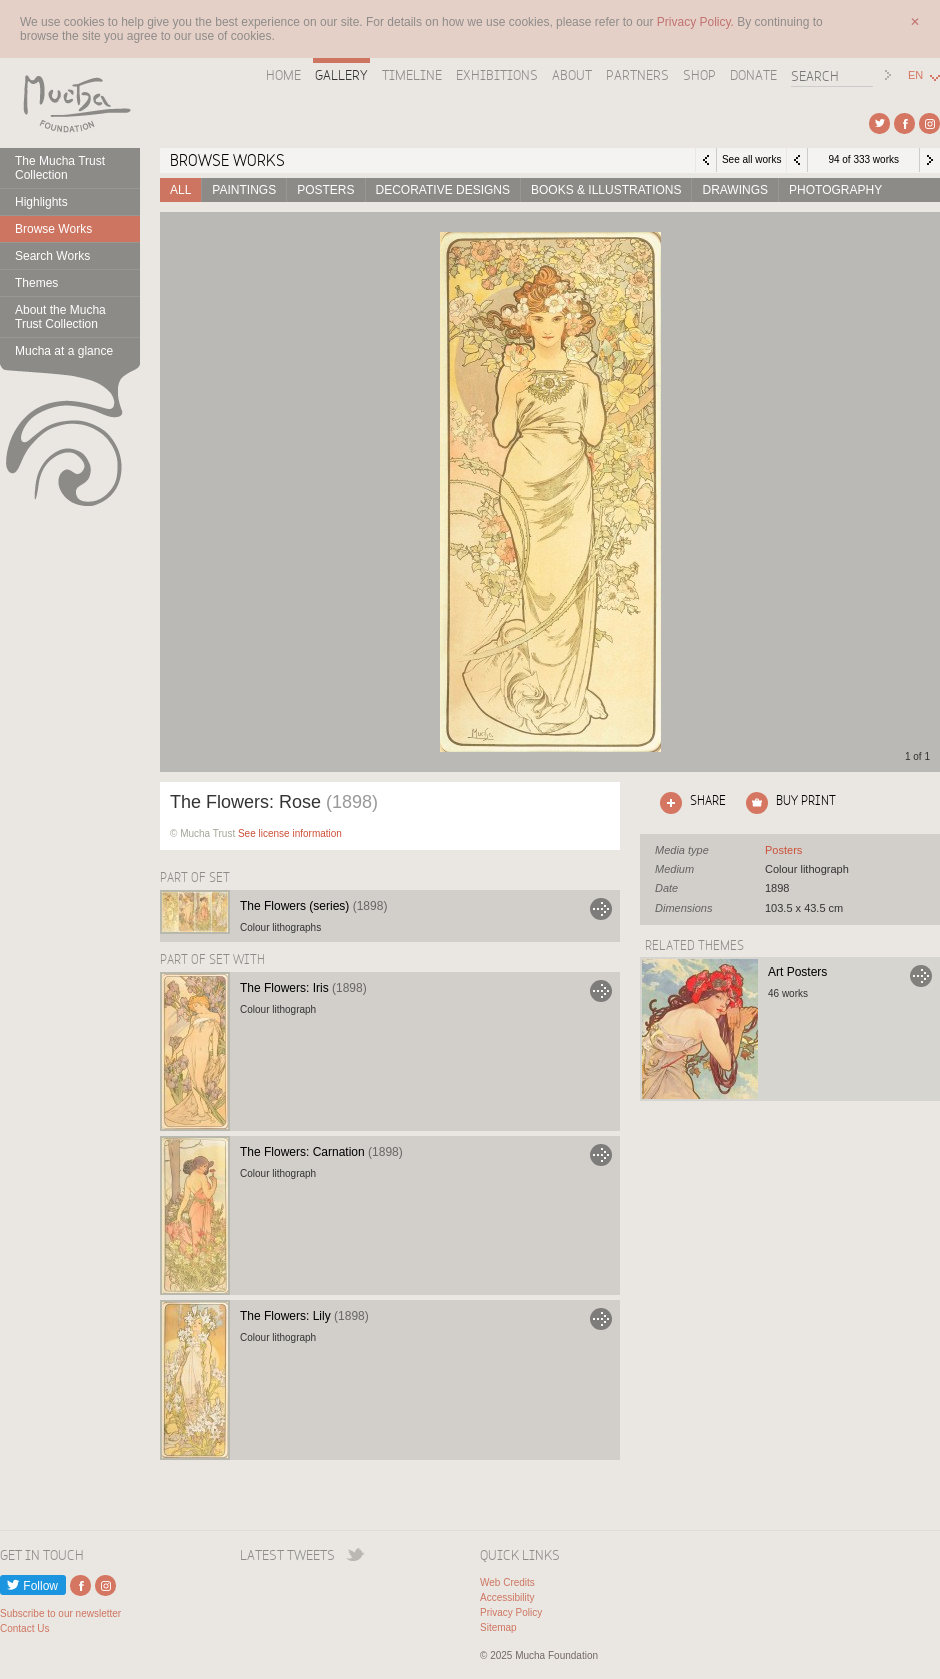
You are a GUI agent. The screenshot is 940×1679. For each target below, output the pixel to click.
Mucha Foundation (70, 103)
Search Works (52, 256)
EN (915, 75)
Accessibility (507, 1597)
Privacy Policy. (697, 22)
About (572, 75)
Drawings (735, 190)
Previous (797, 160)
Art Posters (797, 972)
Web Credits (507, 1582)
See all (783, 850)
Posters (325, 190)
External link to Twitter (879, 123)
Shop (699, 75)
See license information (290, 833)
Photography (835, 190)
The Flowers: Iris (303, 988)
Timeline (412, 75)
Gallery (341, 75)
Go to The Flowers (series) (601, 909)
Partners (637, 75)
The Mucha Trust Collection (60, 168)
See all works (751, 159)
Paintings (244, 190)
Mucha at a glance (64, 351)
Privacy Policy (511, 1612)
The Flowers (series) (313, 906)
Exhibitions (497, 75)
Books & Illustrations (606, 190)
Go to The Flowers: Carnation (601, 1155)
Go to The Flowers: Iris (601, 991)
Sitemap (498, 1627)
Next (930, 160)
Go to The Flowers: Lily (601, 1319)
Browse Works (53, 229)
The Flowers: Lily (304, 1316)
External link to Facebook (904, 123)
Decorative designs (443, 190)
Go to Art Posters (921, 976)
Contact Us (24, 1628)
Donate (753, 75)
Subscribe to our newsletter (60, 1613)
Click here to (689, 803)
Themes (36, 283)
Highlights (41, 202)
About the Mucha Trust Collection (60, 317)
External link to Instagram (929, 123)
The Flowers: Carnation (321, 1152)
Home (283, 75)
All (180, 190)
